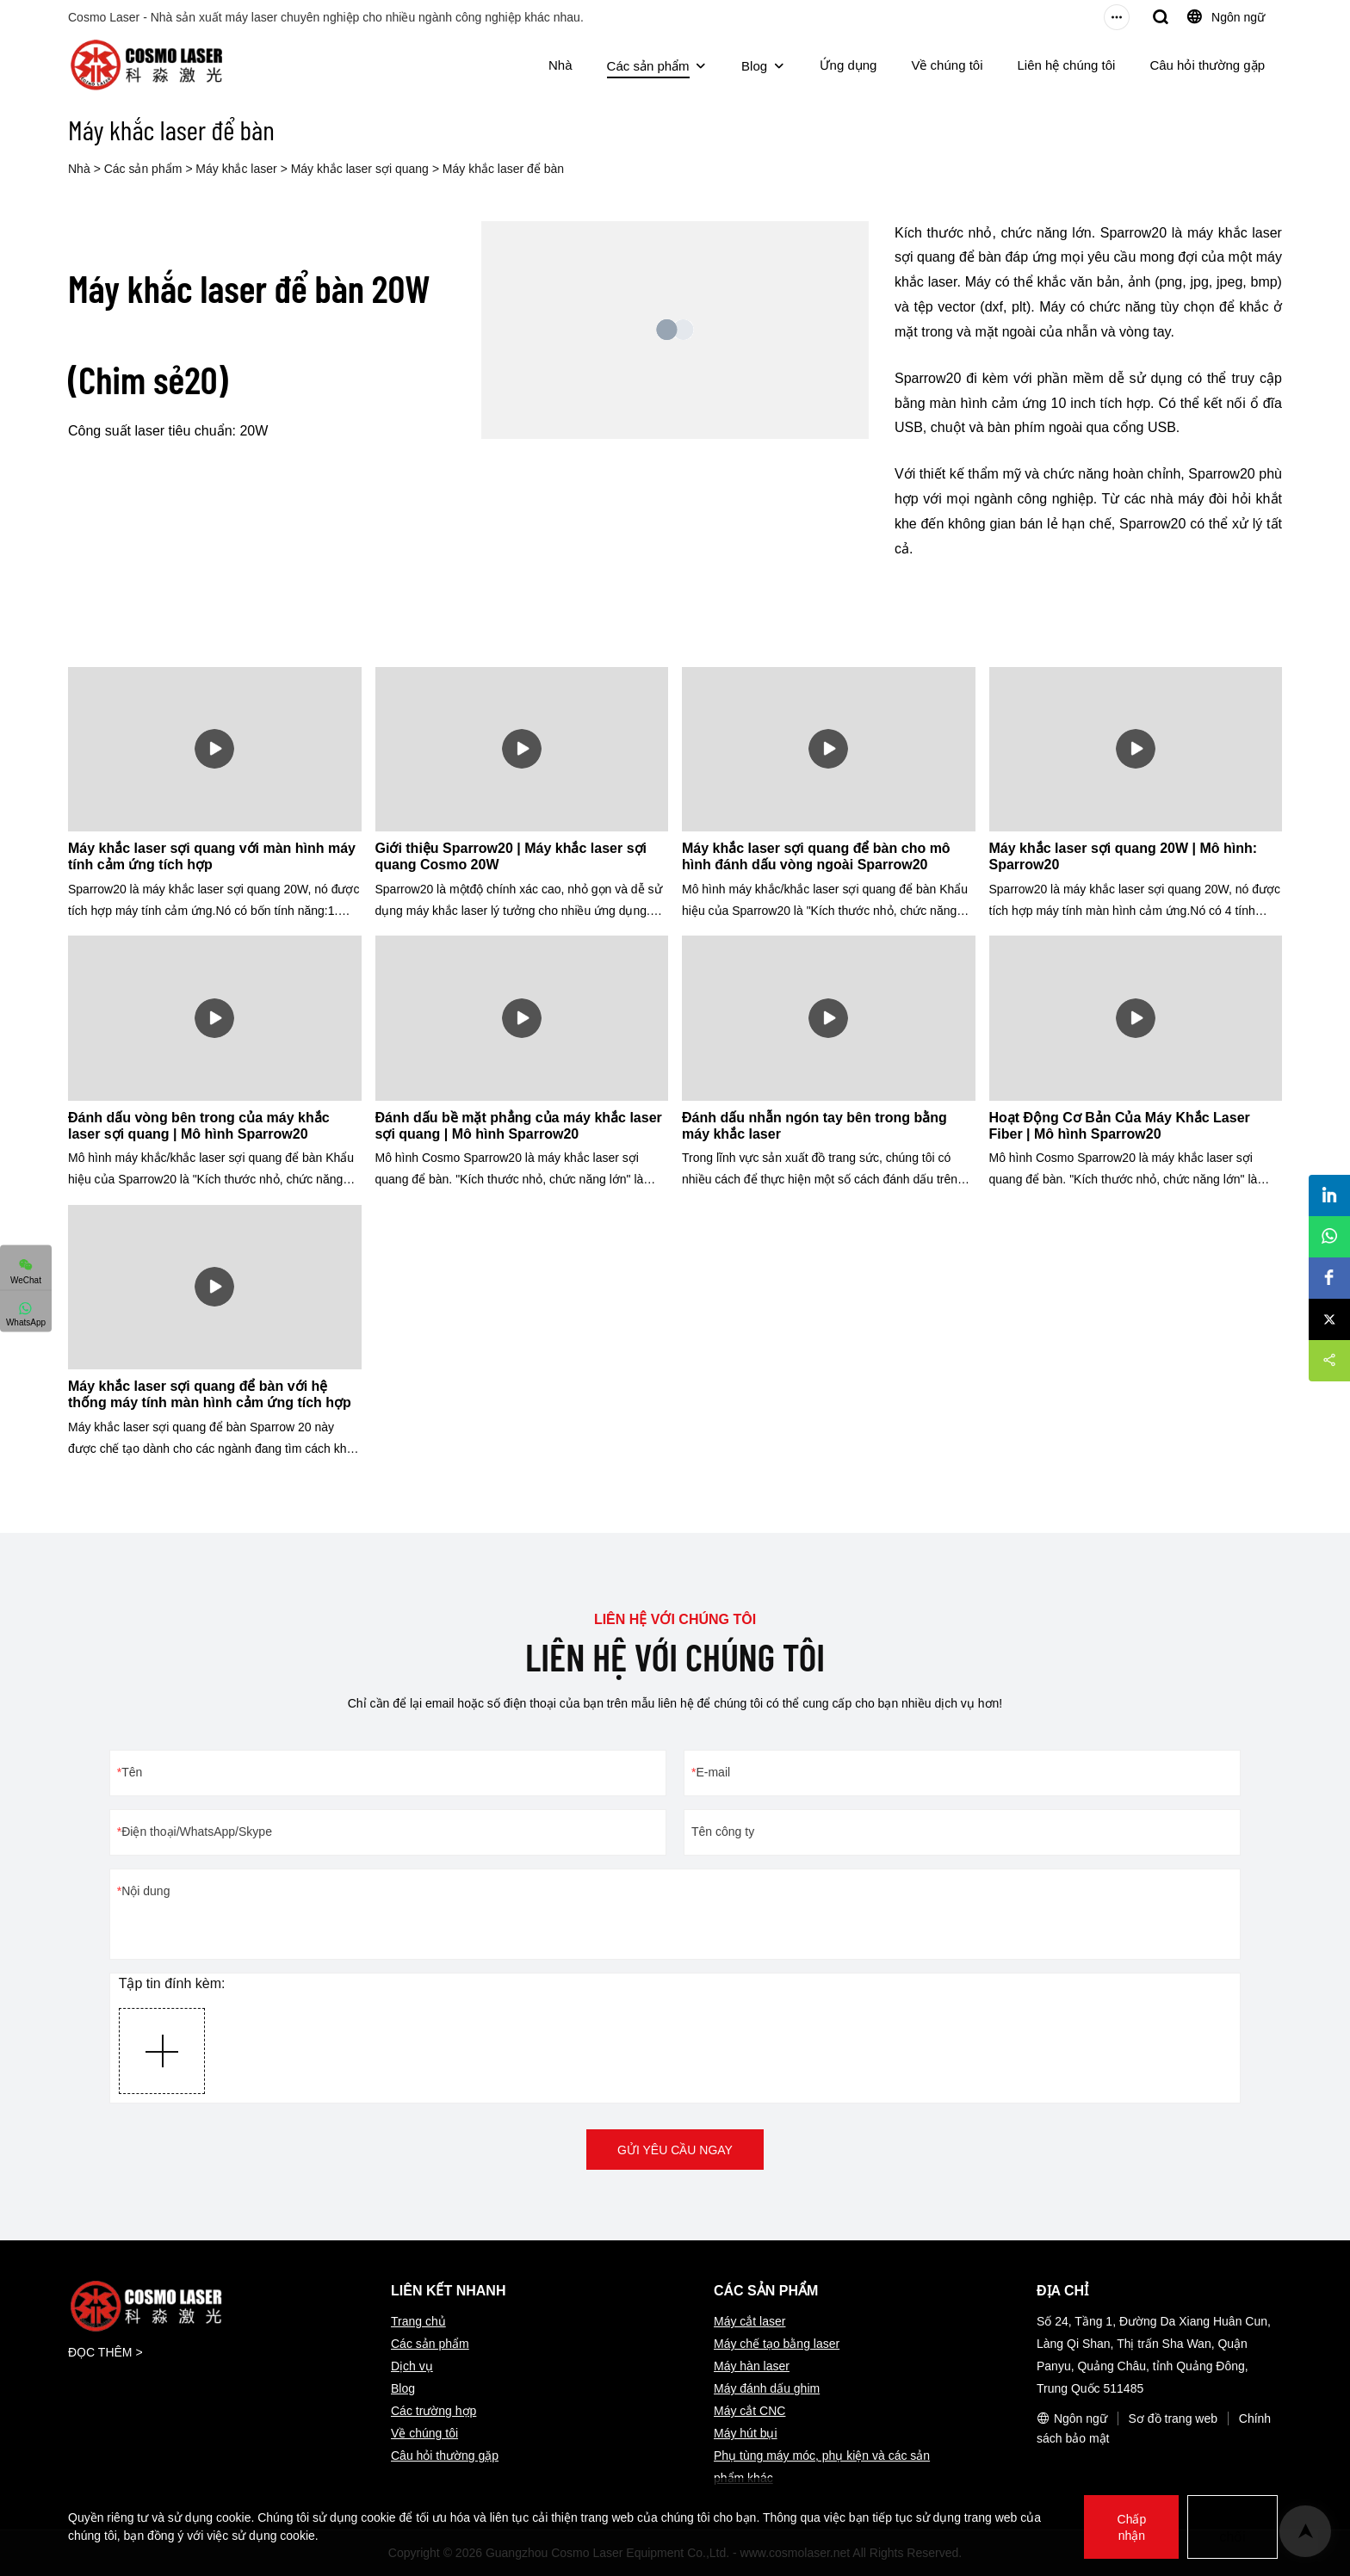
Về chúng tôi (946, 65)
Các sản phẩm (648, 66)
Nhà (560, 65)
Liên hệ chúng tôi (1067, 65)
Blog (754, 66)
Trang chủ (418, 2321)
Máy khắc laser (235, 169)
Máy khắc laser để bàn (503, 169)
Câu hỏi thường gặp (1207, 65)
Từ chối (1232, 2527)
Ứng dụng (848, 65)
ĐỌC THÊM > (105, 2352)
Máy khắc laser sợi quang (360, 169)
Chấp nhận (1131, 2527)
